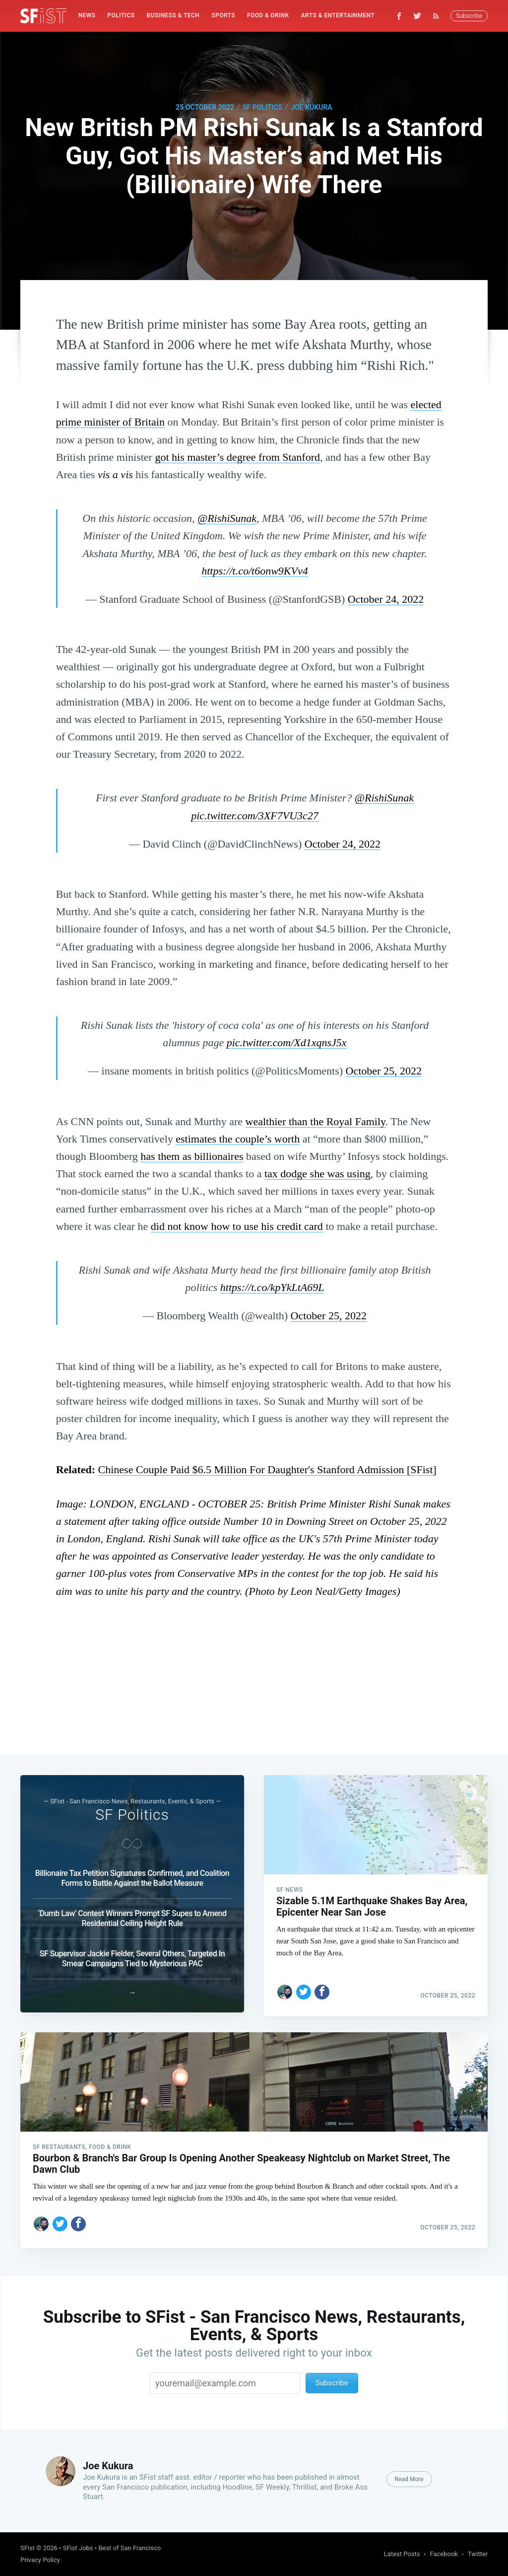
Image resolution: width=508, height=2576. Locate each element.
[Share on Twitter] (303, 1983)
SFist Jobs (78, 2548)
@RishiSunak (226, 518)
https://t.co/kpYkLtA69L (272, 1287)
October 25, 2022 (384, 1071)
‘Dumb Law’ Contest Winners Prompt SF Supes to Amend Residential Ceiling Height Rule (132, 1914)
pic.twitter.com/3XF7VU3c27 (254, 815)
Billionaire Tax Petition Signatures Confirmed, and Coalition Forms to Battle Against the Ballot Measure (132, 1873)
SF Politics (262, 107)
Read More (409, 2479)
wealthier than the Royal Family (315, 1121)
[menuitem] (87, 15)
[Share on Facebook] (322, 1983)
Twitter (478, 2554)
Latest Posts (402, 2554)
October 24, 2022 (386, 599)
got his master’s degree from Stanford (237, 457)
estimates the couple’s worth (238, 1139)
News (87, 15)
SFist (27, 2548)
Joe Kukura (311, 107)
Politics (120, 15)
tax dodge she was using (317, 1173)
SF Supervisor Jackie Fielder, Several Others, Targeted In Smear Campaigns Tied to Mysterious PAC (132, 1954)
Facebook (443, 2554)
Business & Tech (173, 15)
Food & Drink (268, 15)
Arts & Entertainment (338, 15)
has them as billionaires (191, 1156)
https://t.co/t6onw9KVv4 (254, 571)
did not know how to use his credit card (237, 1226)
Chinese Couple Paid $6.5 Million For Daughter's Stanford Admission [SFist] (267, 1469)
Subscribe (469, 15)
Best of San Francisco (129, 2548)
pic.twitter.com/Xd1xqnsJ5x (287, 1042)
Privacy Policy (40, 2560)
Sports (223, 15)
